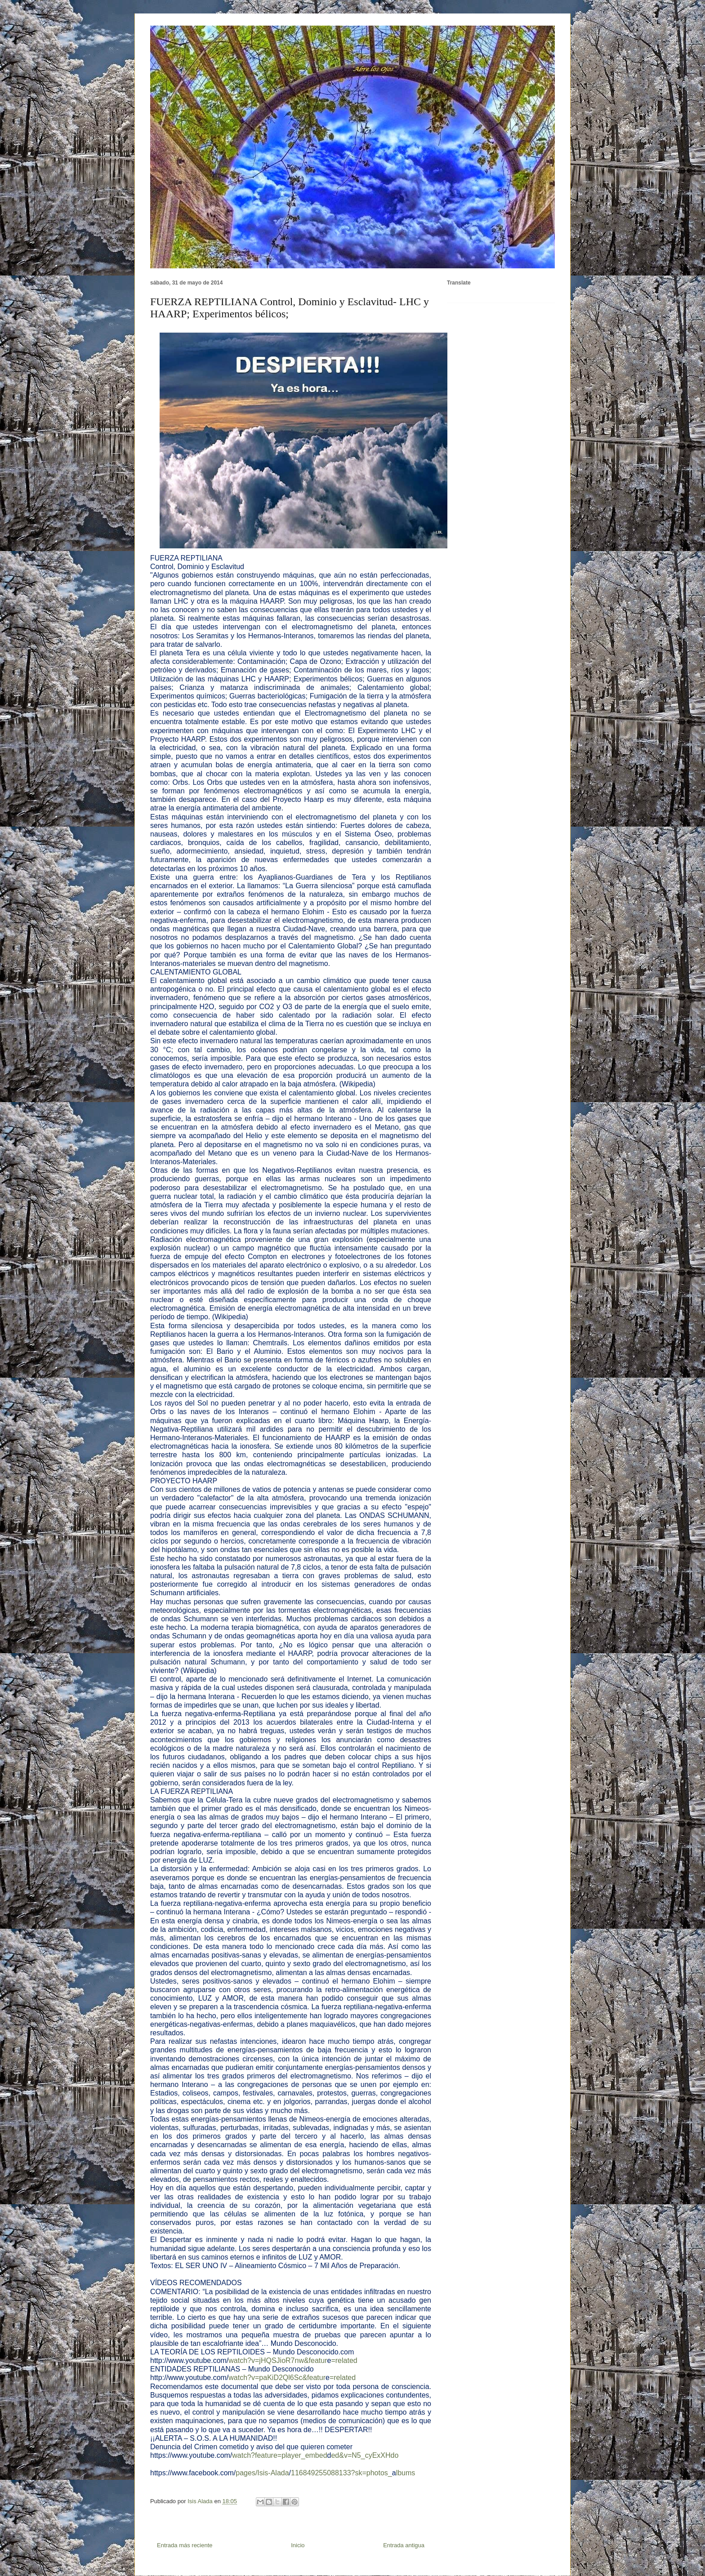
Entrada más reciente (185, 2545)
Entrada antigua (403, 2545)
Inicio (297, 2545)
